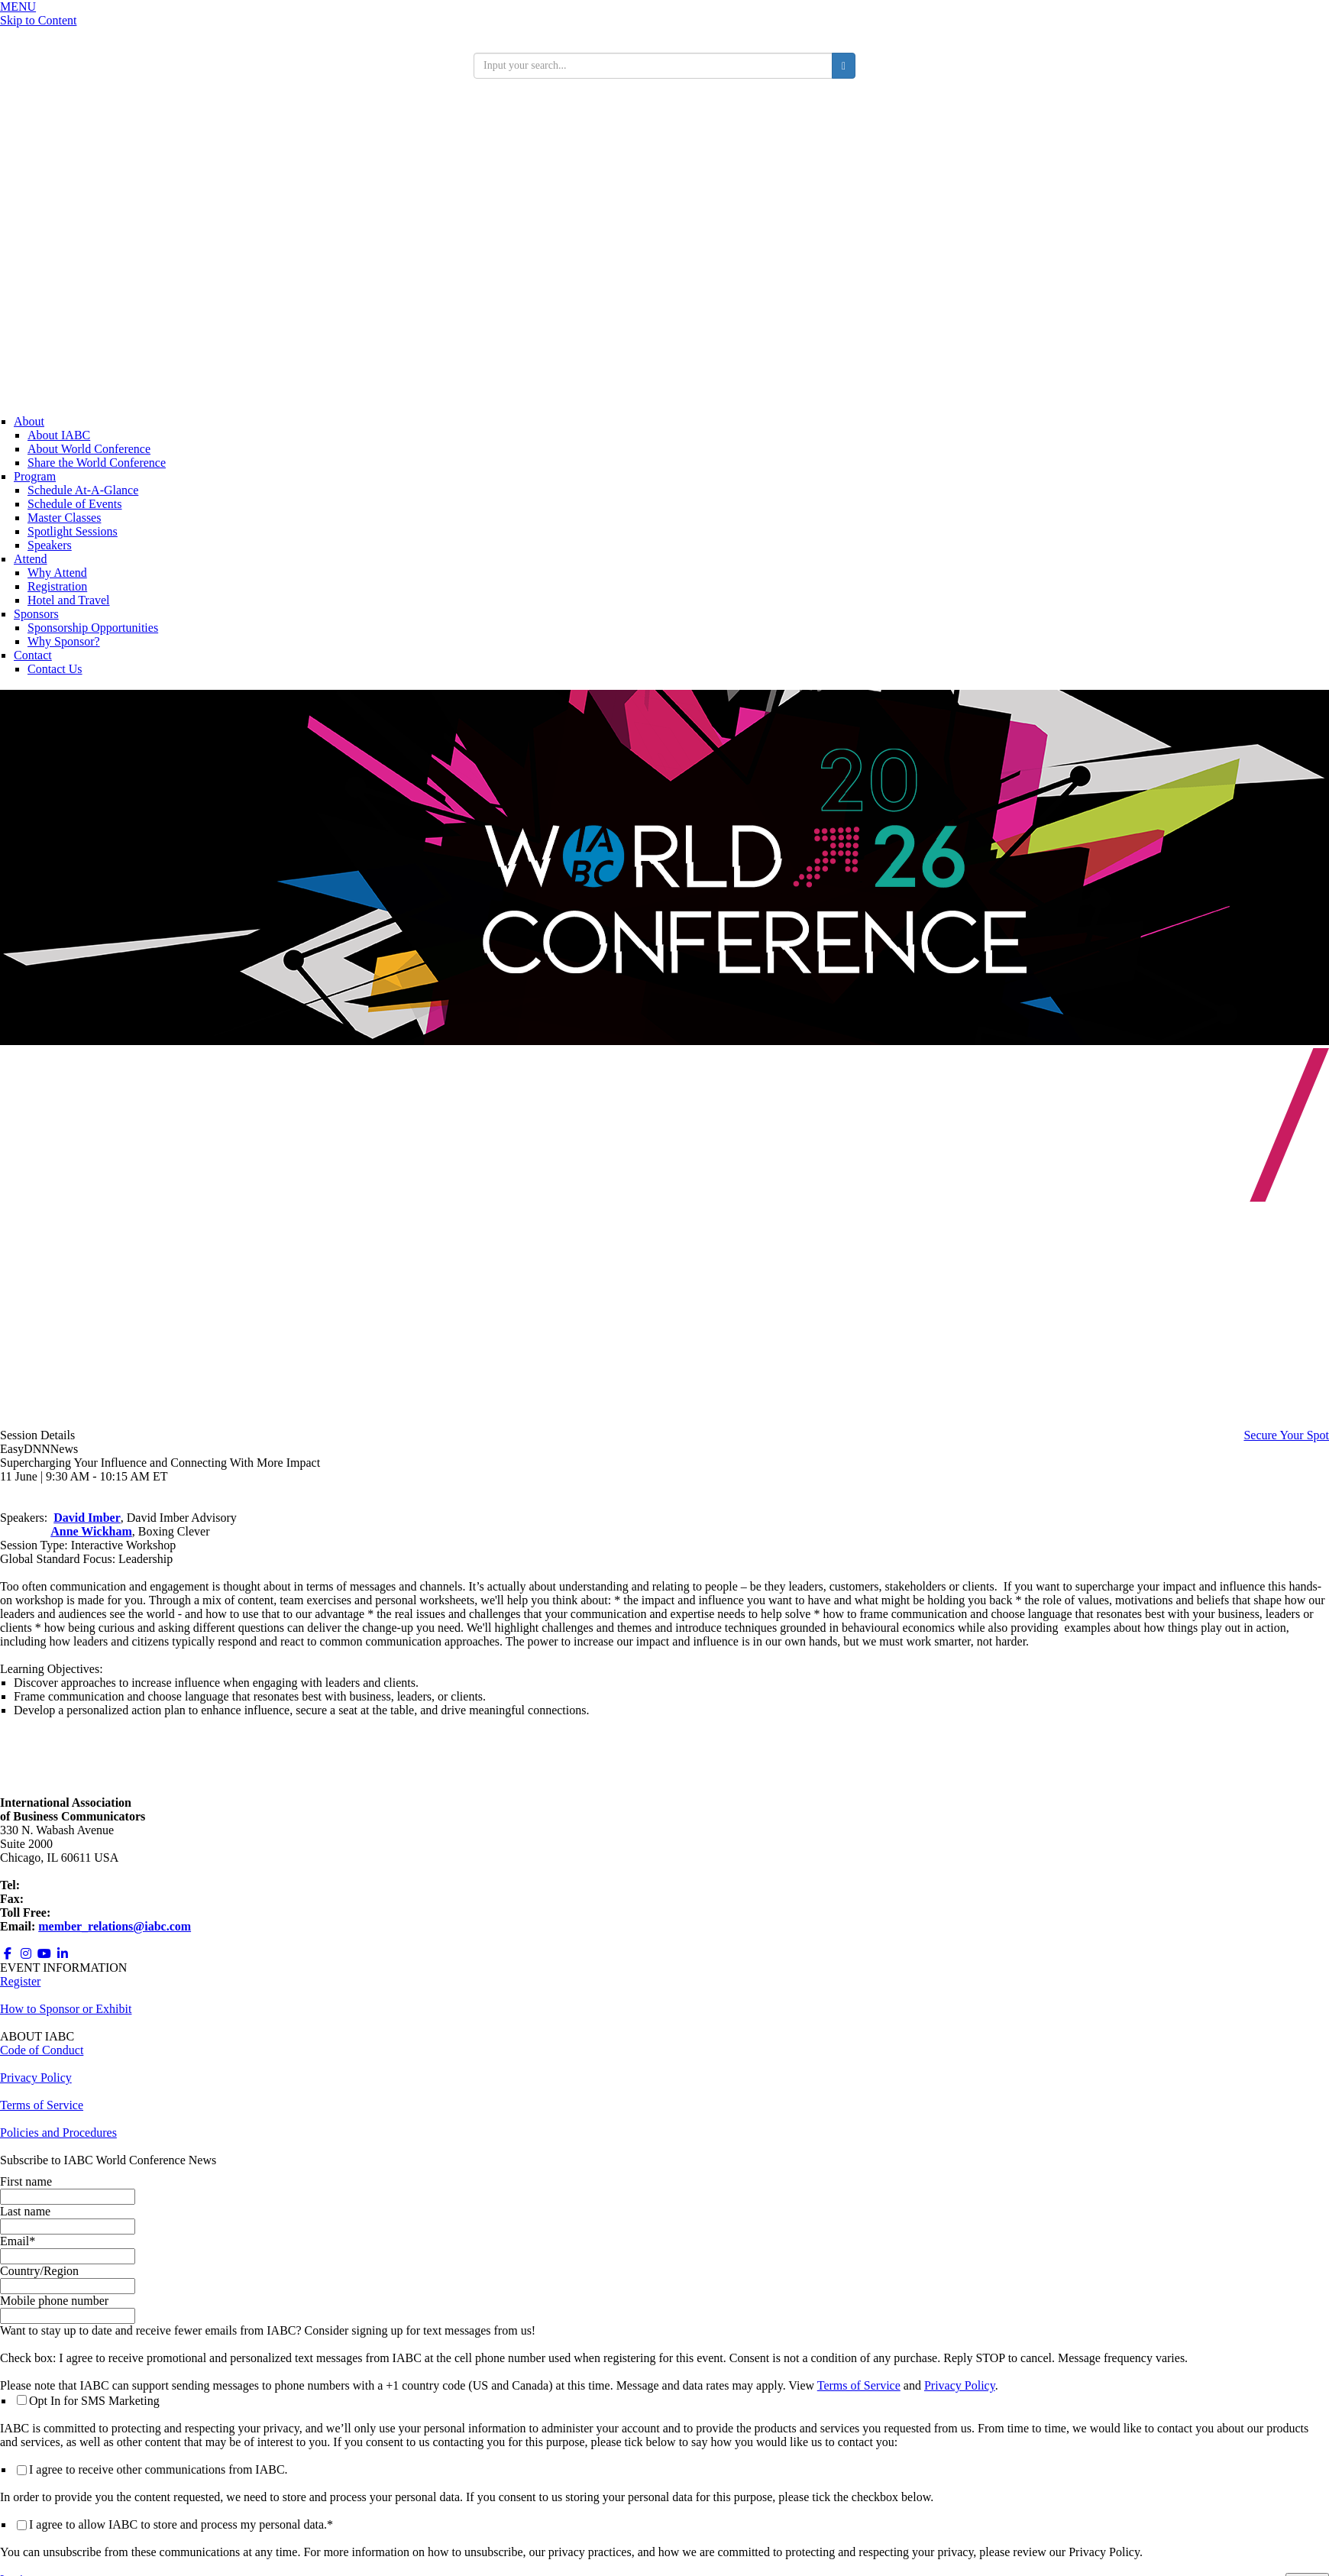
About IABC (58, 435)
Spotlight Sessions (72, 531)
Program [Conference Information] (35, 476)
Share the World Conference (96, 462)
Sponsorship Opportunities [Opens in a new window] (92, 627)
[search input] (653, 66)
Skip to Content (38, 20)
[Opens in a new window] (7, 1953)
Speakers (49, 545)
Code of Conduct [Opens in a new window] (41, 2050)
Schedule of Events (74, 503)
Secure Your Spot (1286, 1435)
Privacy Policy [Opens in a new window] (36, 2077)
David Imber (87, 1517)
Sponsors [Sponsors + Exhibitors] (36, 613)
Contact (33, 655)
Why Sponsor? (63, 641)
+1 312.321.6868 (64, 1885)
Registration (57, 586)
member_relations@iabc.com (114, 1926)
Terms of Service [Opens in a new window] (41, 2105)
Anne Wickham (91, 1531)
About (29, 421)
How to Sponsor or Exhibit (65, 2008)
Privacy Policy (959, 2385)
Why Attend (57, 572)
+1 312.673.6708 (68, 1898)
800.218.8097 (87, 1912)
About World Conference (88, 448)
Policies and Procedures (58, 2132)
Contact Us (54, 668)
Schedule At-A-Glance (82, 490)
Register (20, 1981)
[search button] (843, 66)
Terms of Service (859, 2385)
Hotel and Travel (68, 600)
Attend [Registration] (30, 558)
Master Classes (64, 517)
